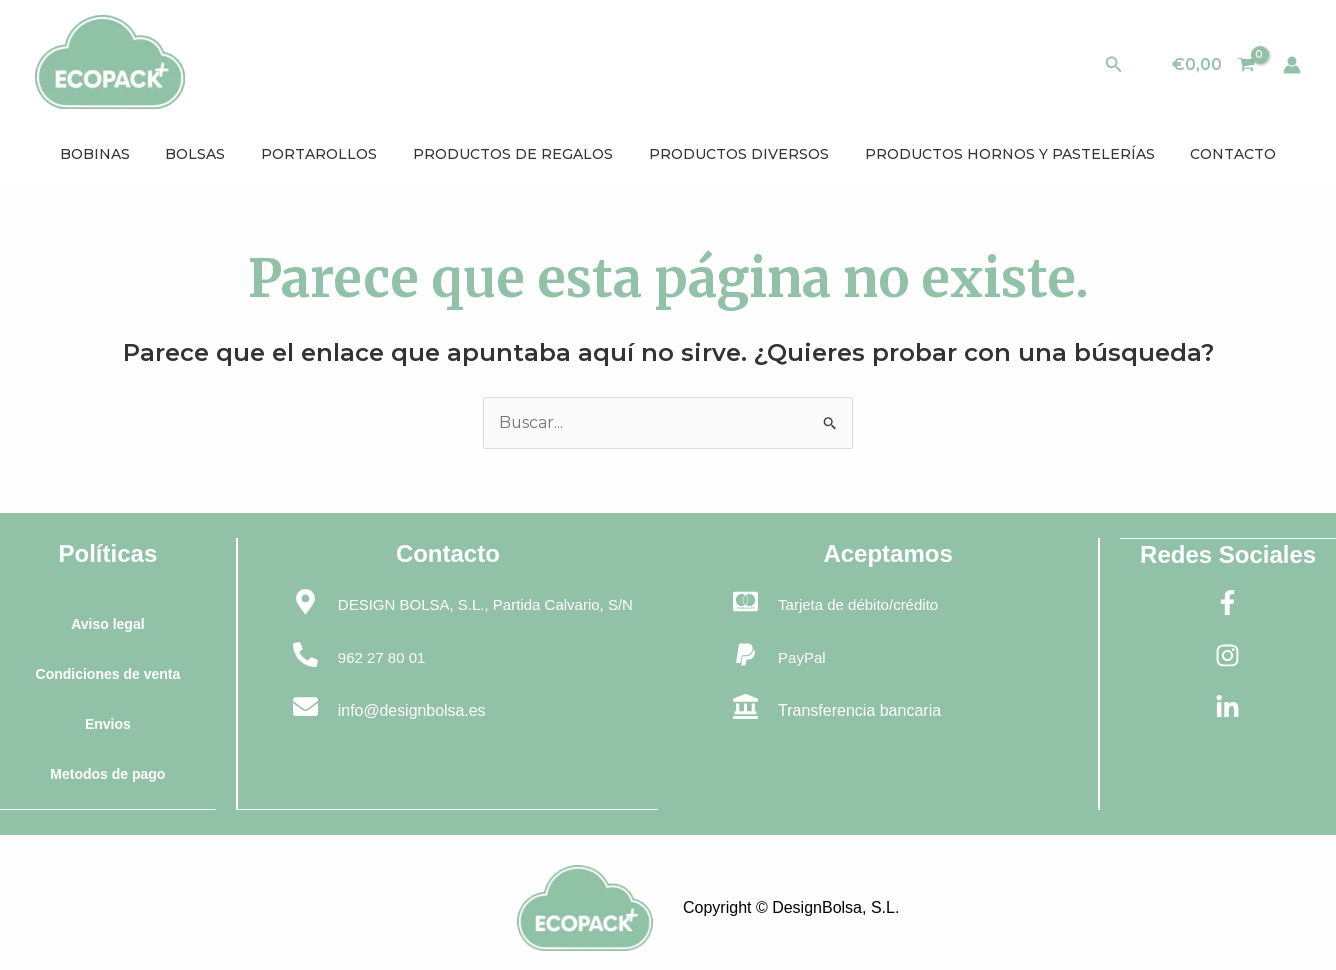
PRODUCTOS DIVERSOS (733, 154)
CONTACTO (1216, 154)
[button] (1114, 65)
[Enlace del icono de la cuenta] (1292, 65)
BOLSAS (207, 154)
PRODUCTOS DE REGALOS (513, 154)
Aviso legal (107, 624)
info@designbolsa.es (413, 710)
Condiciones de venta (107, 674)
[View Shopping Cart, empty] (1213, 65)
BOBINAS (112, 154)
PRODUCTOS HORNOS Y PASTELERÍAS (998, 154)
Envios (108, 724)
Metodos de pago (107, 774)
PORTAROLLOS (325, 154)
